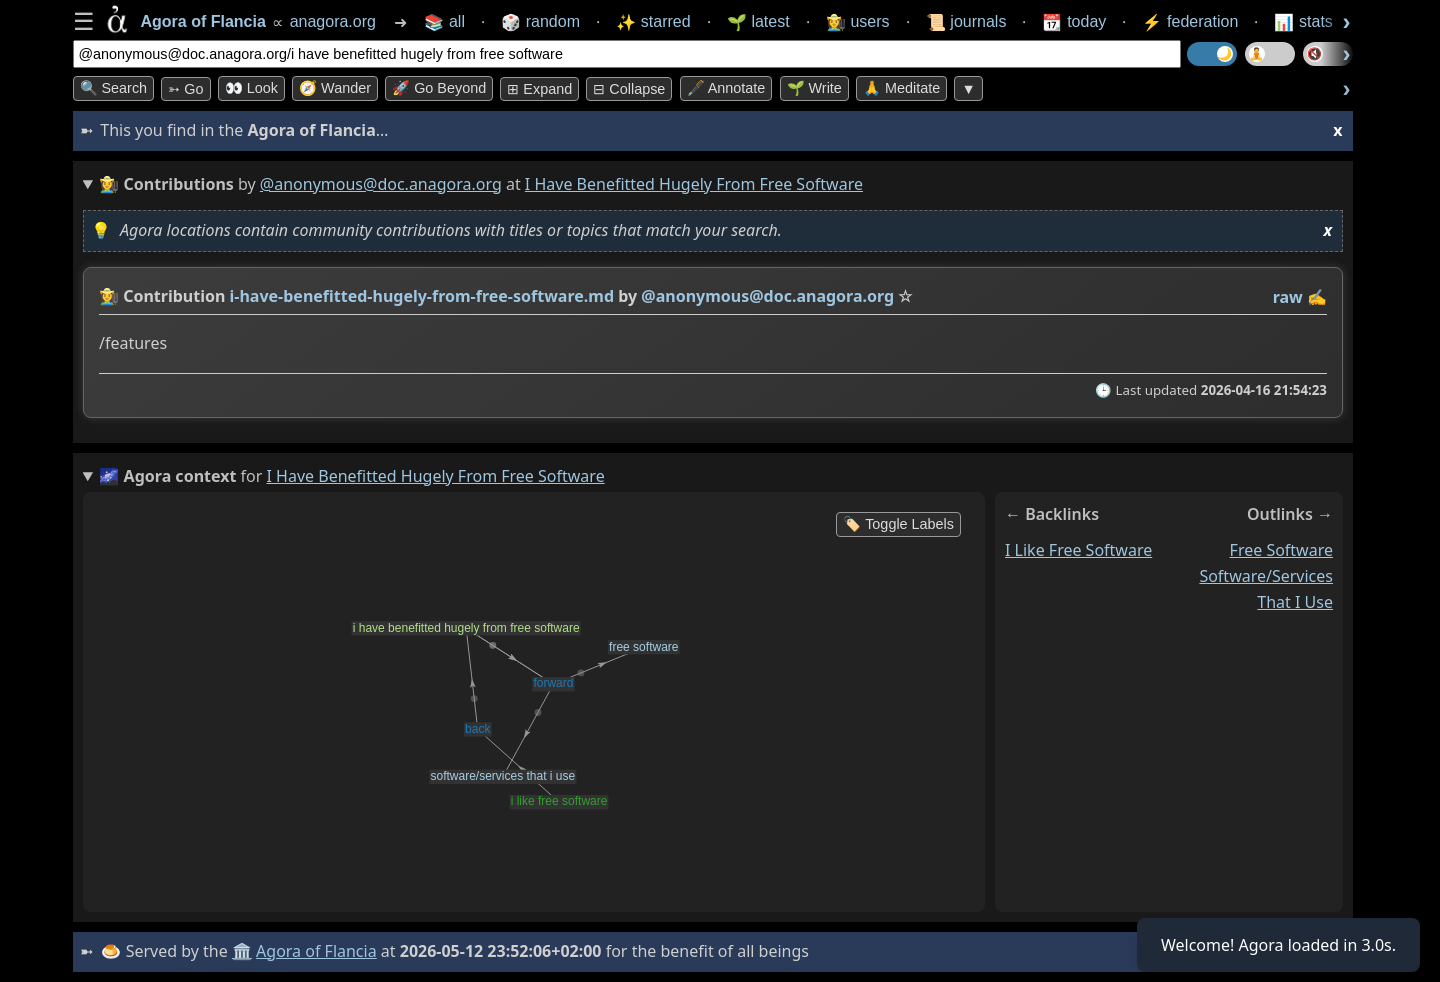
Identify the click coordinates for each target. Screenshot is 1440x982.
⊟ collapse (629, 89)
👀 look (251, 88)
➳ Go (185, 89)
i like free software (1078, 550)
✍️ (1317, 297)
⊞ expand (539, 89)
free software (1280, 550)
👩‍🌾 (109, 296)
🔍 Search (114, 88)
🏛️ (242, 951)
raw (1287, 297)
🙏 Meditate (901, 88)
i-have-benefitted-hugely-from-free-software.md (421, 296)
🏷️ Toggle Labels (898, 524)
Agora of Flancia (316, 951)
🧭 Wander (335, 88)
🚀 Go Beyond (439, 88)
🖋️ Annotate (726, 88)
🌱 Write (814, 88)
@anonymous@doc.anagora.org (381, 184)
